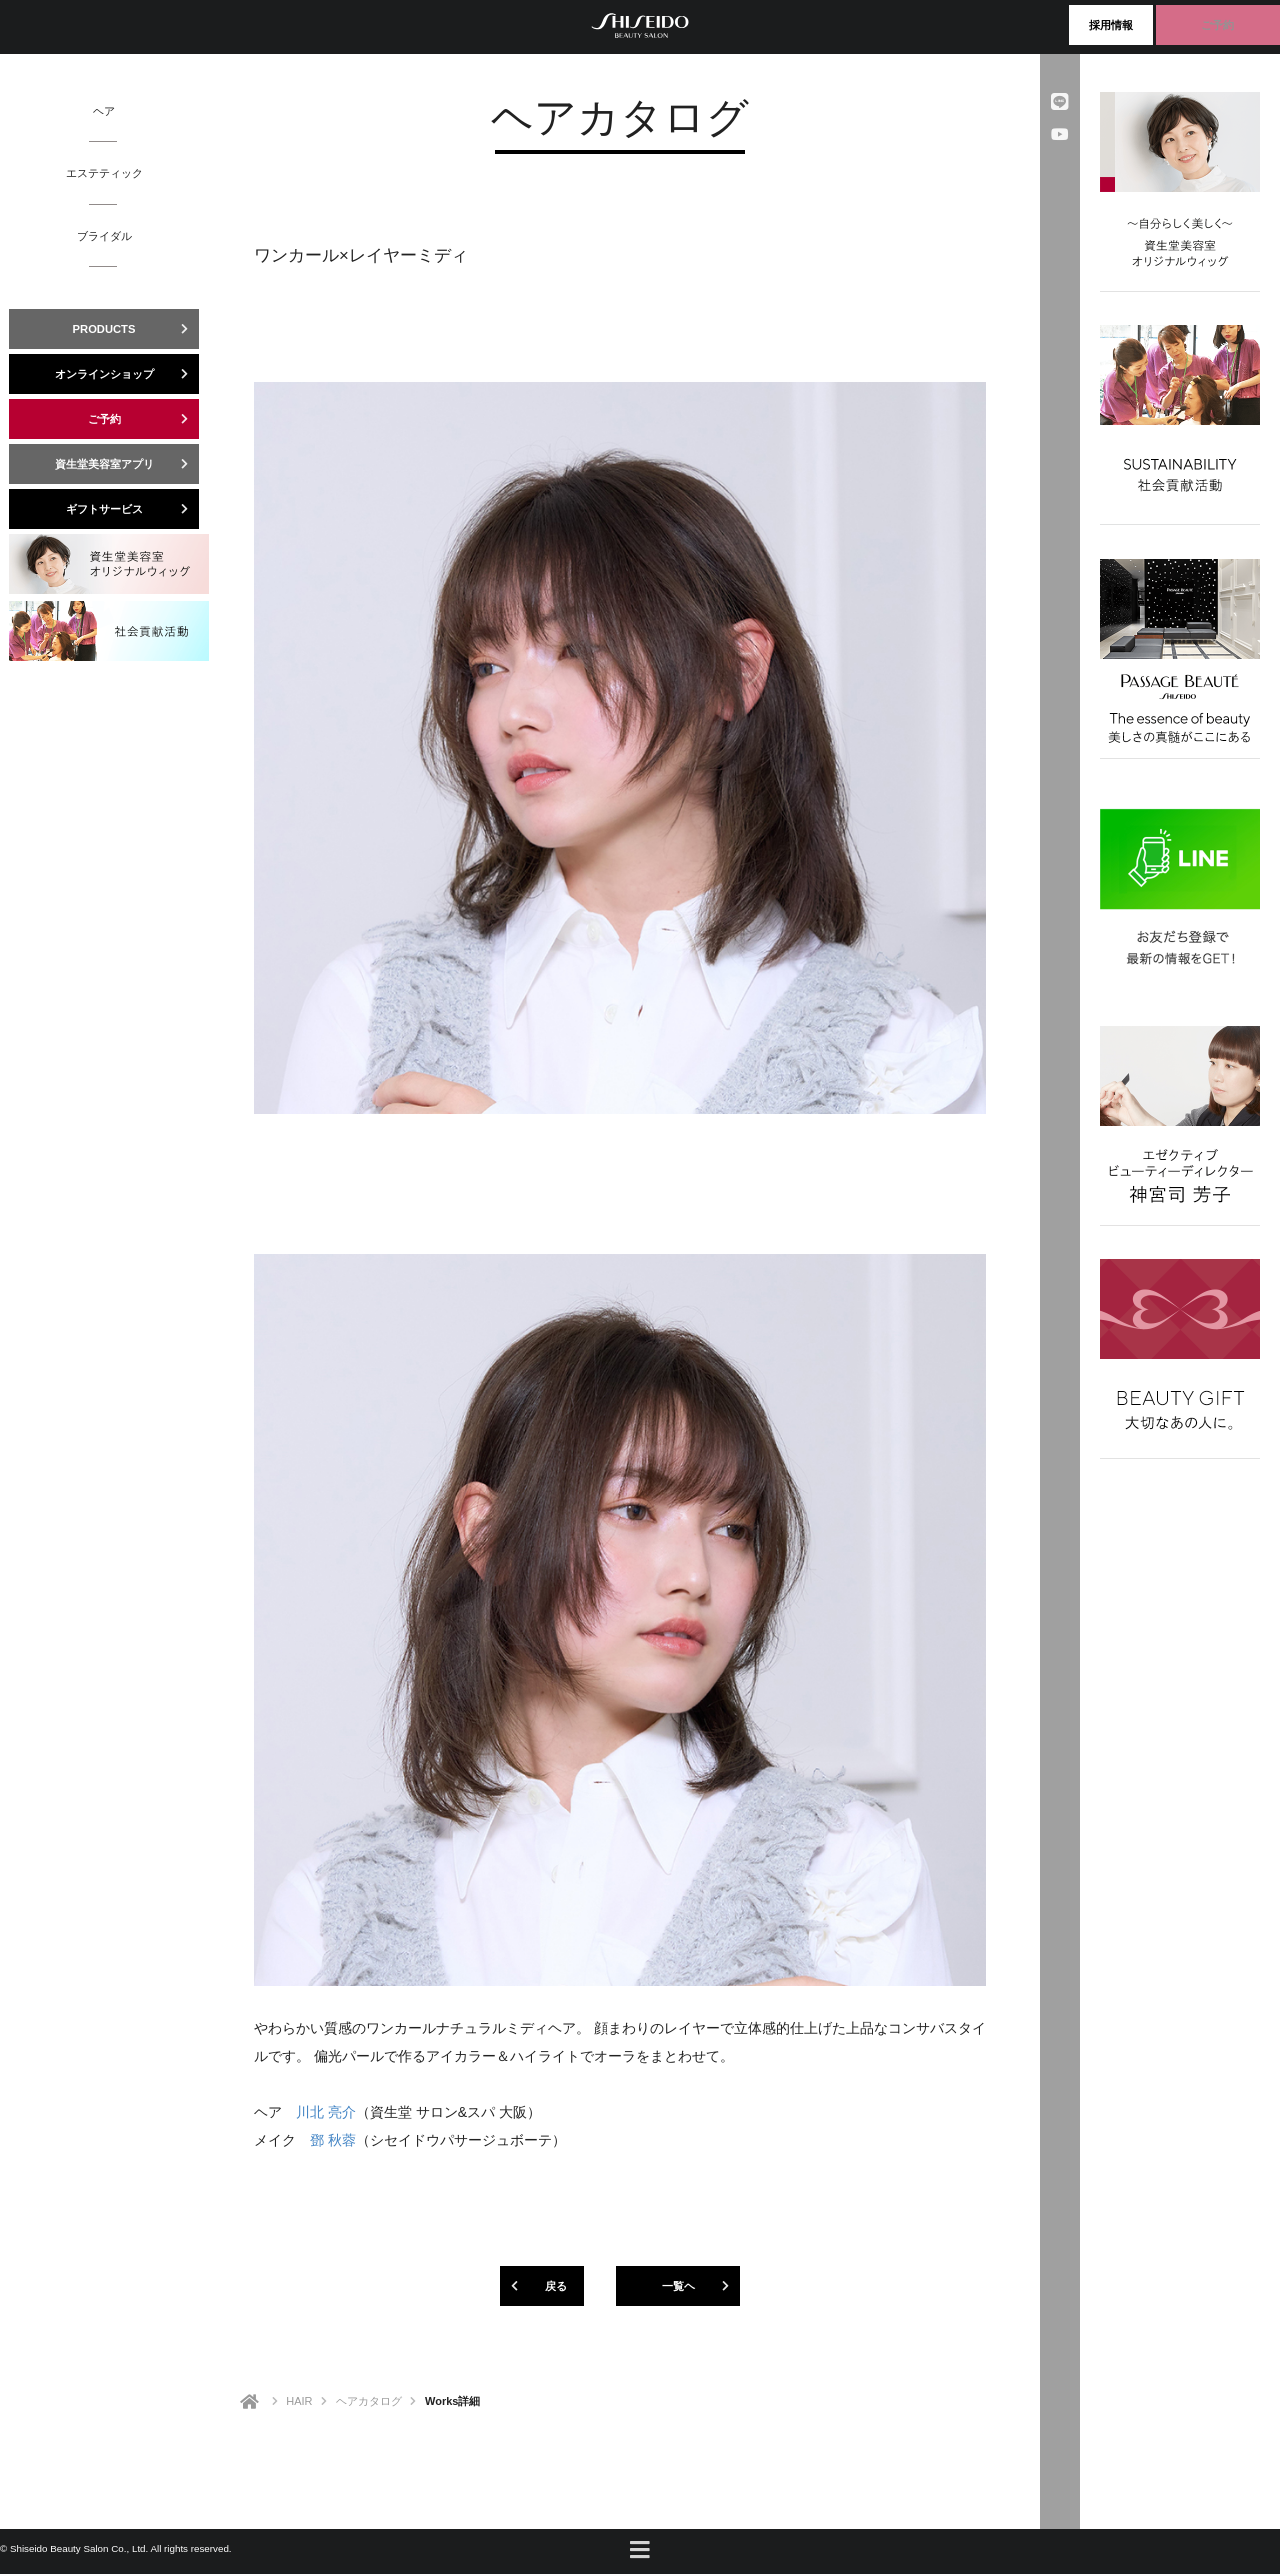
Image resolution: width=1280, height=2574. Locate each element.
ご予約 (1217, 25)
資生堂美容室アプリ (127, 464)
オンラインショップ (127, 374)
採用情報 (1111, 25)
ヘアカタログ (369, 2401)
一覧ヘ (701, 2286)
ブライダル (104, 235)
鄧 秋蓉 (333, 2140)
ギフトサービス (133, 509)
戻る (534, 2286)
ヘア (104, 110)
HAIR (299, 2401)
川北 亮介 (326, 2112)
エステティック (104, 172)
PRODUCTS (136, 329)
